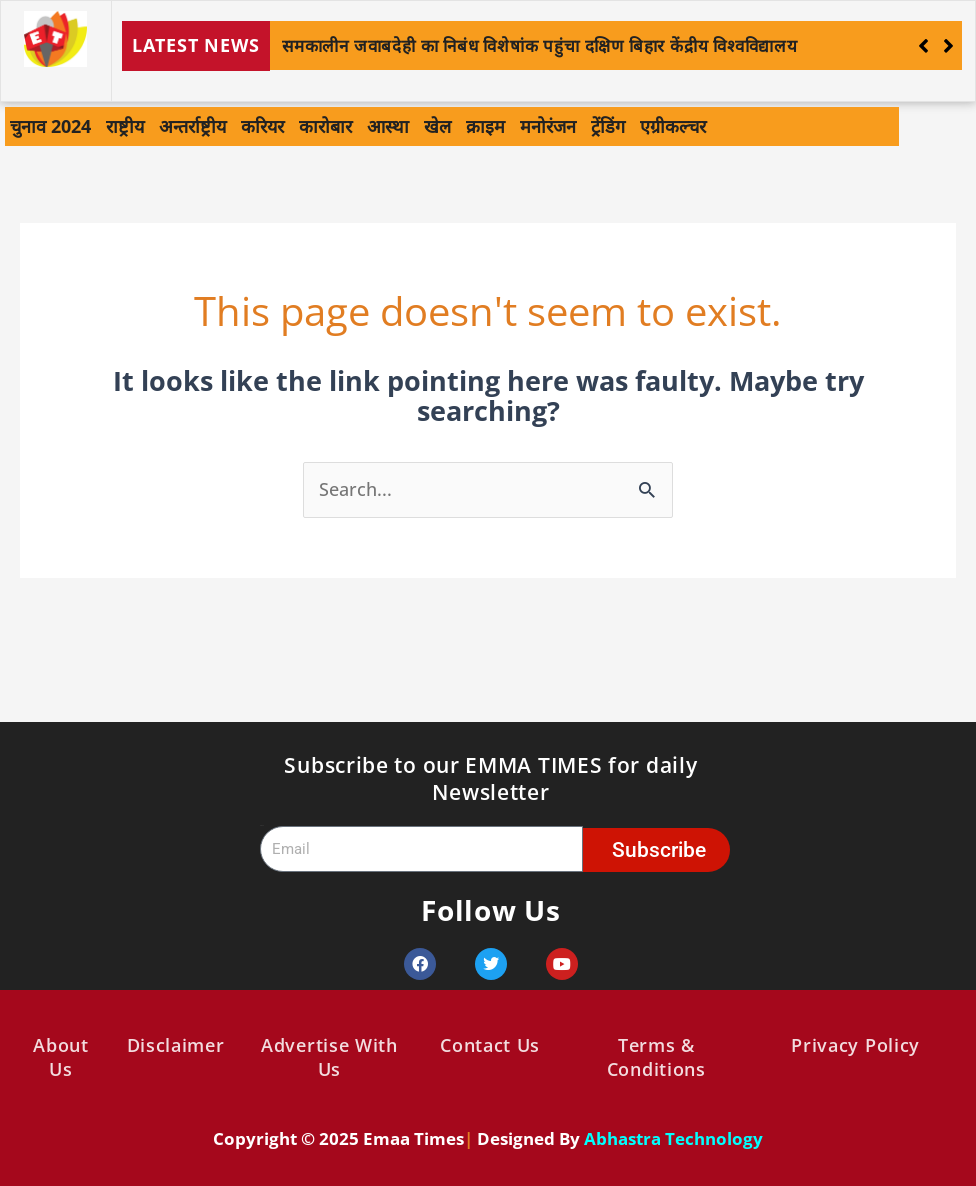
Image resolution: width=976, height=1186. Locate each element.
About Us (61, 1056)
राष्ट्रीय (125, 126)
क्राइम (485, 126)
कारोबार (325, 126)
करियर (262, 126)
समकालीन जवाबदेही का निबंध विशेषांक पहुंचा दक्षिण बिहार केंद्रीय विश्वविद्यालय (540, 45)
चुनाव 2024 (50, 126)
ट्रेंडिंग (608, 126)
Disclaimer (176, 1045)
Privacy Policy (855, 1045)
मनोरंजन (548, 126)
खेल (437, 126)
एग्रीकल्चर (673, 126)
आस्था (388, 126)
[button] (948, 46)
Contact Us (490, 1045)
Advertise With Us (329, 1056)
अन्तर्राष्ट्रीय (192, 126)
